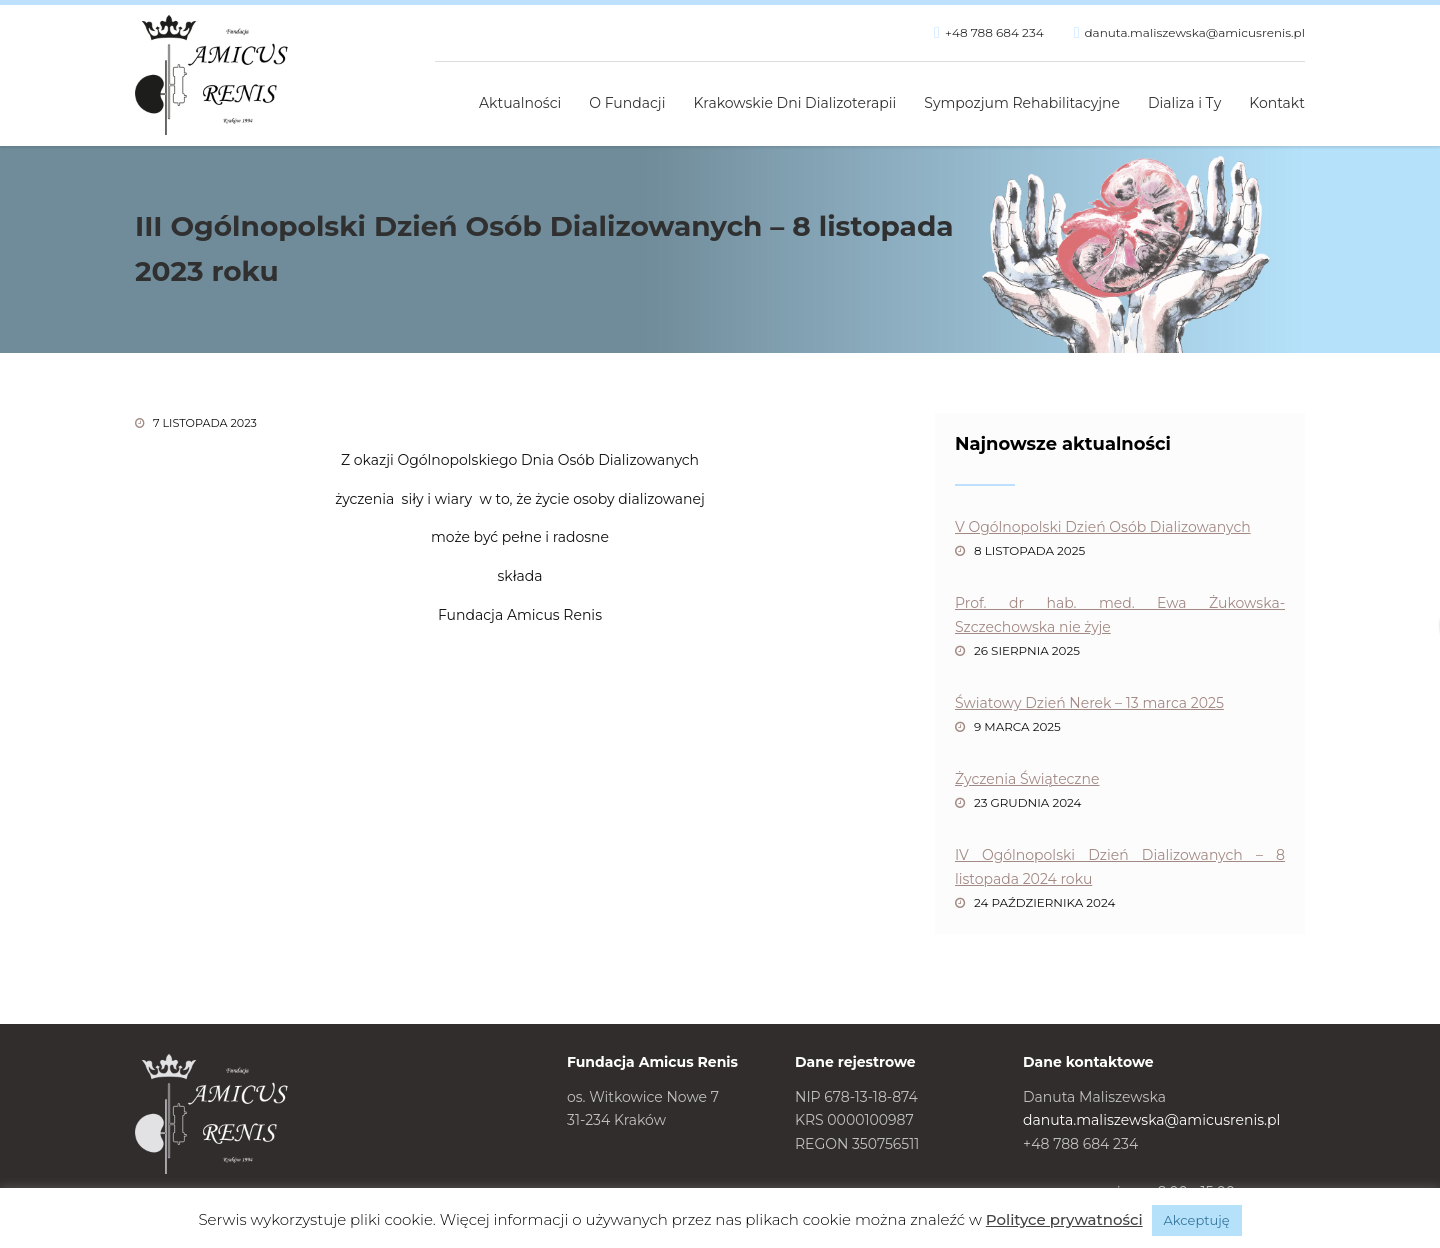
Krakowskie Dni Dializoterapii (795, 103)
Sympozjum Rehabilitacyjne (1022, 103)
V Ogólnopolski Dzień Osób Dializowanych (1103, 527)
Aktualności (520, 103)
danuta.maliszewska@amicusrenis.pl (1194, 32)
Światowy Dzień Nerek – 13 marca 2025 (1089, 703)
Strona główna (443, 92)
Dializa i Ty (1184, 103)
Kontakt (1277, 103)
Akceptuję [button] (1197, 1220)
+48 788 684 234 (994, 32)
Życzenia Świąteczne (1027, 779)
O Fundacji (627, 103)
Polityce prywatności (1064, 1219)
